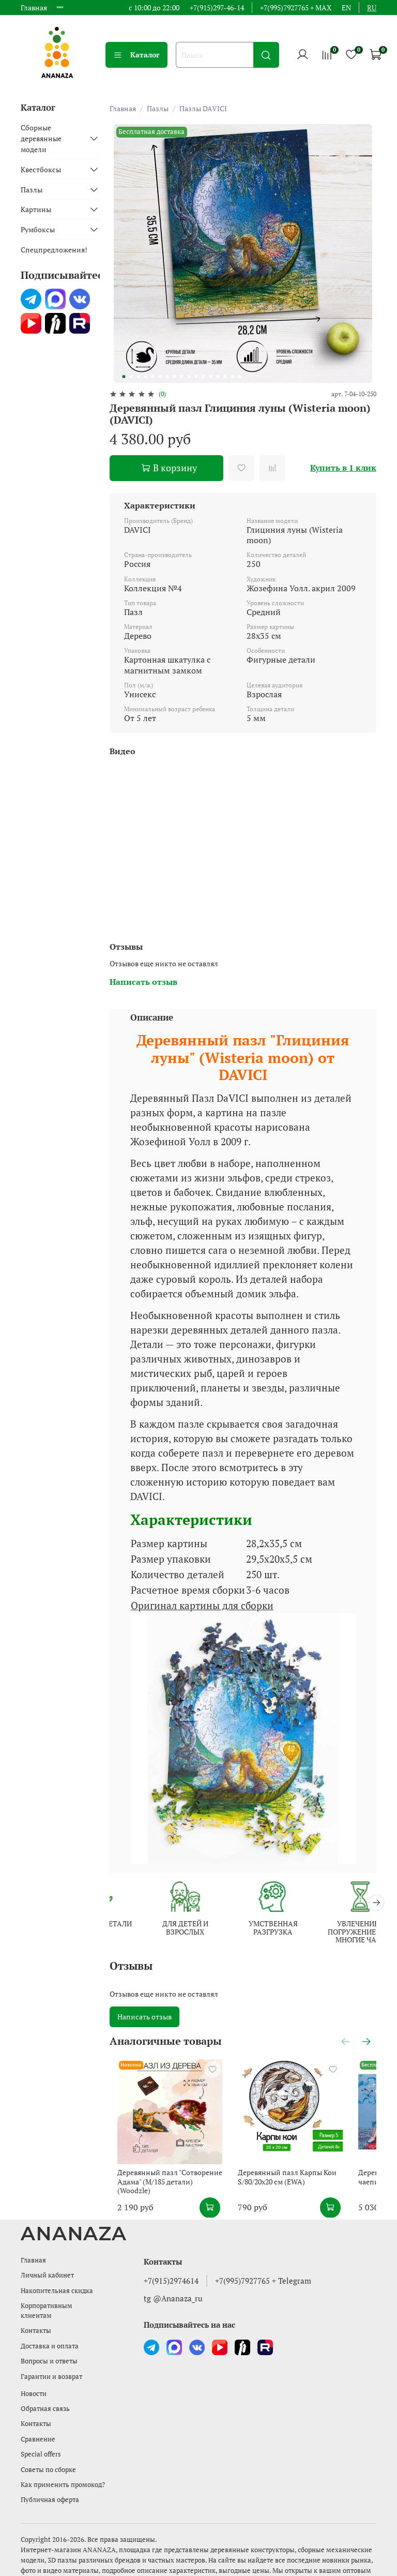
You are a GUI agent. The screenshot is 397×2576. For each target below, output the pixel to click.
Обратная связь (45, 2396)
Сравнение (38, 2426)
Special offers (41, 2441)
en (346, 7)
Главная (34, 7)
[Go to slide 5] (152, 376)
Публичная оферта (50, 2487)
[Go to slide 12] (203, 376)
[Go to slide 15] (224, 376)
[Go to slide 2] (130, 376)
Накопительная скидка (57, 2278)
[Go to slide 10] (188, 376)
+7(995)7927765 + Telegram (263, 2268)
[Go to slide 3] (138, 376)
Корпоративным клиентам (46, 2298)
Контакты (36, 2318)
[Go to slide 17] (239, 376)
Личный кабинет (47, 2263)
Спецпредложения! (54, 249)
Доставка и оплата (50, 2333)
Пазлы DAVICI (203, 108)
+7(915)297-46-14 (217, 7)
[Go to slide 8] (174, 376)
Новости (34, 2381)
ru (371, 7)
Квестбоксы (41, 169)
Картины (36, 209)
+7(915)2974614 (171, 2268)
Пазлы (158, 108)
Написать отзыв (144, 2014)
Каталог (136, 54)
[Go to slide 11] (195, 376)
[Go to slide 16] (232, 376)
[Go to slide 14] (217, 376)
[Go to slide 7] (167, 376)
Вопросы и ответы (49, 2348)
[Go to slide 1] (123, 376)
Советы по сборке (48, 2457)
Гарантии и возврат (51, 2364)
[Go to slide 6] (159, 376)
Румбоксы (38, 229)
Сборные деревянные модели (41, 138)
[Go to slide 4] (145, 376)
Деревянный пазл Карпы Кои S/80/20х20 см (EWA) (282, 2164)
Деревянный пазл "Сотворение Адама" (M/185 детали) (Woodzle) (176, 2169)
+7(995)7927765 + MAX (295, 7)
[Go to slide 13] (210, 376)
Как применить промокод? (63, 2472)
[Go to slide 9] (181, 376)
